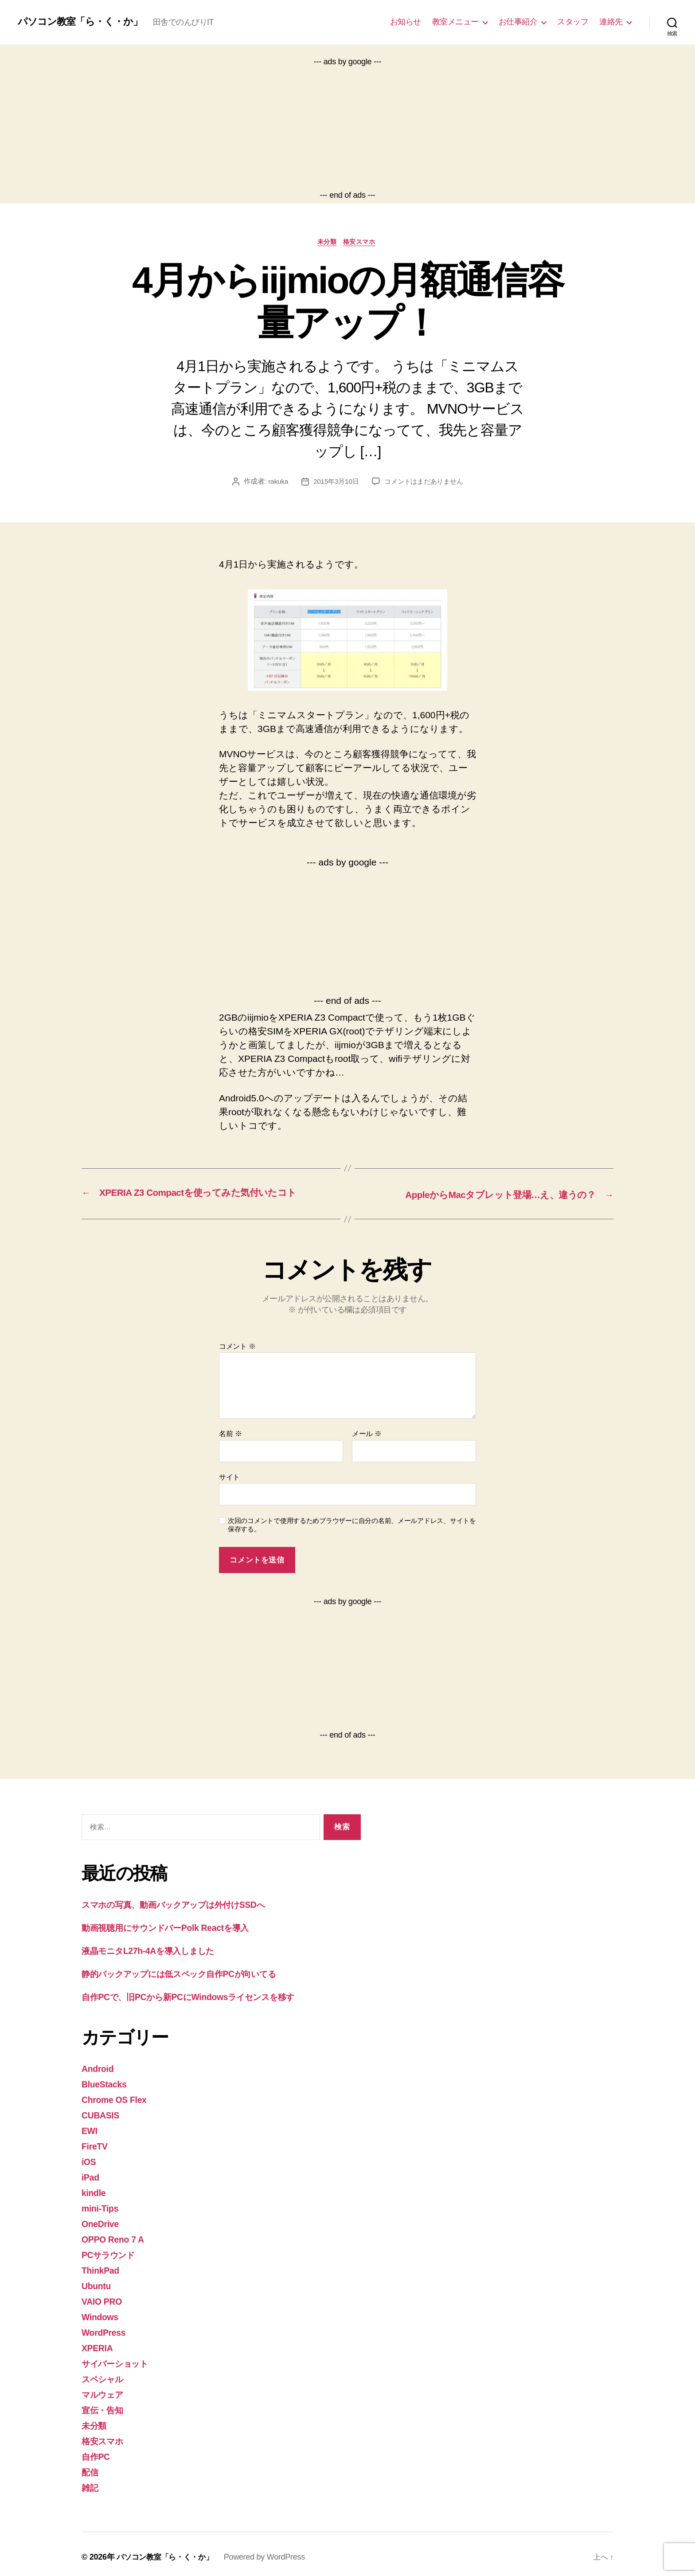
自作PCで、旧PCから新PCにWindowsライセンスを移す (201, 1997)
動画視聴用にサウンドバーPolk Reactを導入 (175, 1928)
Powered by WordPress (270, 2550)
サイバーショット (120, 2359)
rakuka (274, 482)
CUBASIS (102, 2114)
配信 (91, 2466)
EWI (90, 2130)
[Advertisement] (347, 129)
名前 (230, 1434)
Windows (101, 2313)
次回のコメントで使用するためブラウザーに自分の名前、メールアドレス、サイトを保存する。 (352, 1526)
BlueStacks (106, 2084)
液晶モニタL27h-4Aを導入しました (156, 1951)
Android (99, 2068)
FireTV (96, 2145)
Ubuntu (97, 2283)
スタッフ (572, 21)
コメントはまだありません (425, 482)
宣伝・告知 (105, 2405)
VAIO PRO (103, 2298)
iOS (89, 2160)
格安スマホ (362, 243)
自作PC (97, 2451)
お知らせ (405, 21)
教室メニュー (455, 21)
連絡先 (611, 21)
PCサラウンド (112, 2252)
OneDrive (102, 2221)
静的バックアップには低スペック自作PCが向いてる (193, 1974)
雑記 (91, 2481)
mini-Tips (102, 2206)
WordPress (105, 2328)
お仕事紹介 (518, 21)
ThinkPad (102, 2267)
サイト (229, 1478)
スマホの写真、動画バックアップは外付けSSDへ (186, 1905)
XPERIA (99, 2344)
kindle (95, 2191)
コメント (237, 1347)
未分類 (326, 243)
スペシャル (106, 2374)
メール (367, 1434)
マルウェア (106, 2389)
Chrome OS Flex (117, 2099)
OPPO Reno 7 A (115, 2236)
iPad (91, 2175)
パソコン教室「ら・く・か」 (85, 21)
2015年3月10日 (334, 482)
